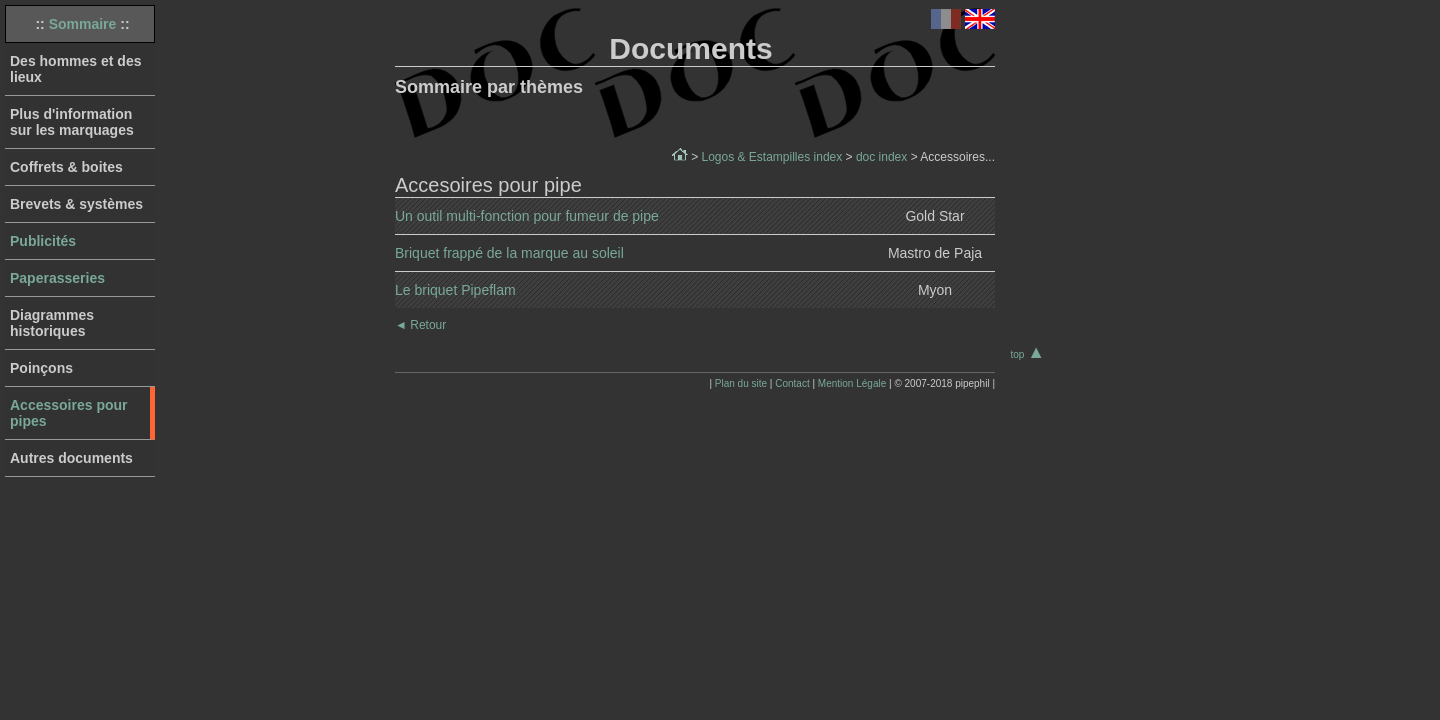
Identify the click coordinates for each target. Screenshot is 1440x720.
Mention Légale (852, 383)
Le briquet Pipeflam (455, 290)
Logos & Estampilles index (771, 157)
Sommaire (83, 24)
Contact (792, 383)
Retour (420, 325)
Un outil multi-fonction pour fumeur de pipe (527, 216)
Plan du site (741, 383)
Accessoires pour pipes (69, 413)
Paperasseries (57, 278)
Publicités (43, 241)
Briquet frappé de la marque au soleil (509, 253)
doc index (881, 157)
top (1027, 354)
